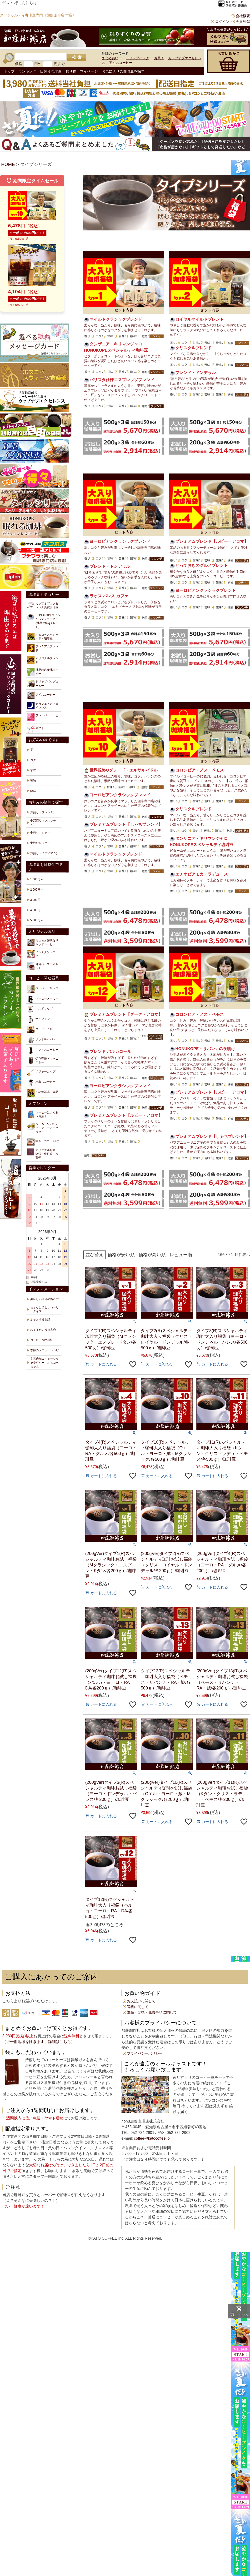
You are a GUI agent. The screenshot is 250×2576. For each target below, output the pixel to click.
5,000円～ (36, 920)
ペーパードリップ (42, 989)
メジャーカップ (41, 1072)
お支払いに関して (141, 2001)
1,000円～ (36, 879)
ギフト (35, 729)
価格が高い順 (152, 1254)
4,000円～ (36, 910)
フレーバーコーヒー (42, 717)
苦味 (33, 780)
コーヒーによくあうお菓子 (42, 1114)
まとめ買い (110, 58)
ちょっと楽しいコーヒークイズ (44, 1309)
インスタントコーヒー (42, 954)
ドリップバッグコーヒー (42, 683)
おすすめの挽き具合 (43, 1329)
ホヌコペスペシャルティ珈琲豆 (42, 636)
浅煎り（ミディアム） (44, 853)
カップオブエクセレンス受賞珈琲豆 (42, 605)
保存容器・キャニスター (42, 1060)
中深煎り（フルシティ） (43, 822)
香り (33, 750)
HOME (8, 164)
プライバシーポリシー (145, 2053)
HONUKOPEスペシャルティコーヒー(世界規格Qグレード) (43, 620)
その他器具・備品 (42, 1093)
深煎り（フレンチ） (43, 812)
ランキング (27, 71)
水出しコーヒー (41, 1082)
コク (33, 760)
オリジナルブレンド (42, 660)
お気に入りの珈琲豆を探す (123, 71)
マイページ (89, 71)
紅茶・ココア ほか (43, 1142)
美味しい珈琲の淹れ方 (44, 1299)
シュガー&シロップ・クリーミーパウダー (42, 1127)
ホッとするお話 (40, 1319)
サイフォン (38, 1019)
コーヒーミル (40, 1030)
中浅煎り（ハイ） (41, 843)
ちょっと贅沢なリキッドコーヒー (42, 942)
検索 (76, 57)
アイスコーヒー (120, 63)
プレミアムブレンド (42, 648)
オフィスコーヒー (42, 1050)
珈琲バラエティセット (42, 966)
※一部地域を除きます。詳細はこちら (38, 2042)
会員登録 (243, 22)
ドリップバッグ (137, 58)
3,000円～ (36, 900)
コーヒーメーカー (42, 999)
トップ (9, 71)
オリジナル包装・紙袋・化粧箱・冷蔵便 (42, 1153)
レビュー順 (181, 1254)
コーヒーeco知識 (41, 1340)
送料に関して (137, 2007)
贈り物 (70, 71)
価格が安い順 (121, 1254)
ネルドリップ (40, 1009)
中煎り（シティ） (41, 832)
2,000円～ (36, 889)
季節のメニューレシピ (44, 1350)
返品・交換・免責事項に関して (152, 2012)
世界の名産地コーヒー (42, 672)
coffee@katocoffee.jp (151, 2138)
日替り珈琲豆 (50, 71)
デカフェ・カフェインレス (42, 705)
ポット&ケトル (41, 1040)
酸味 (33, 790)
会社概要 (243, 16)
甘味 (33, 770)
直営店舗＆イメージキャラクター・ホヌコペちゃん (44, 1362)
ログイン (222, 22)
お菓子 (159, 58)
